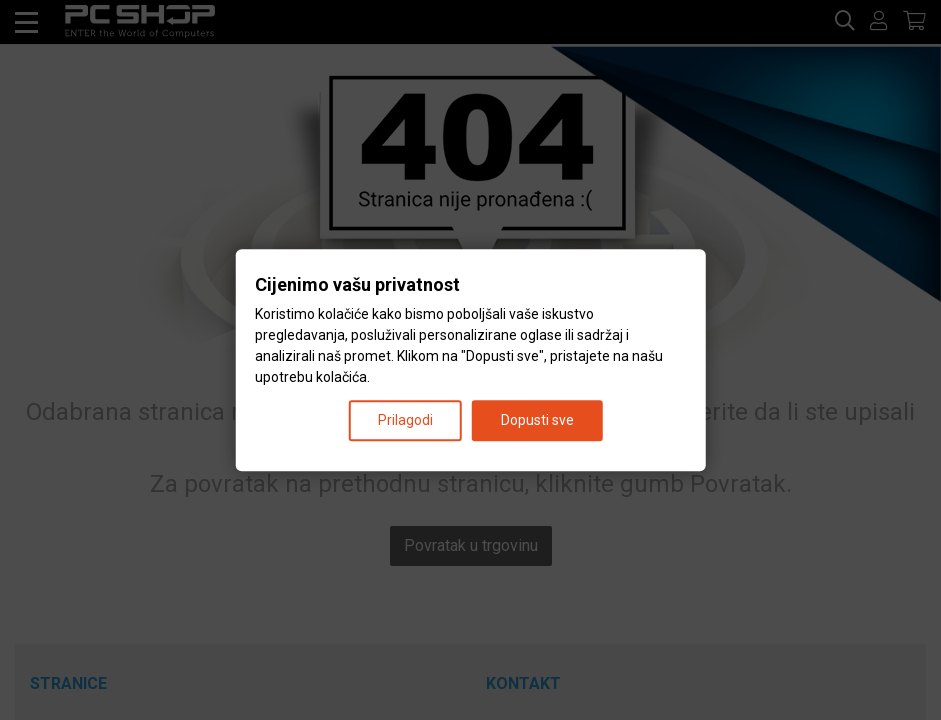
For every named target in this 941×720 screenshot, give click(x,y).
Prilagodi (405, 420)
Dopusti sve (537, 420)
